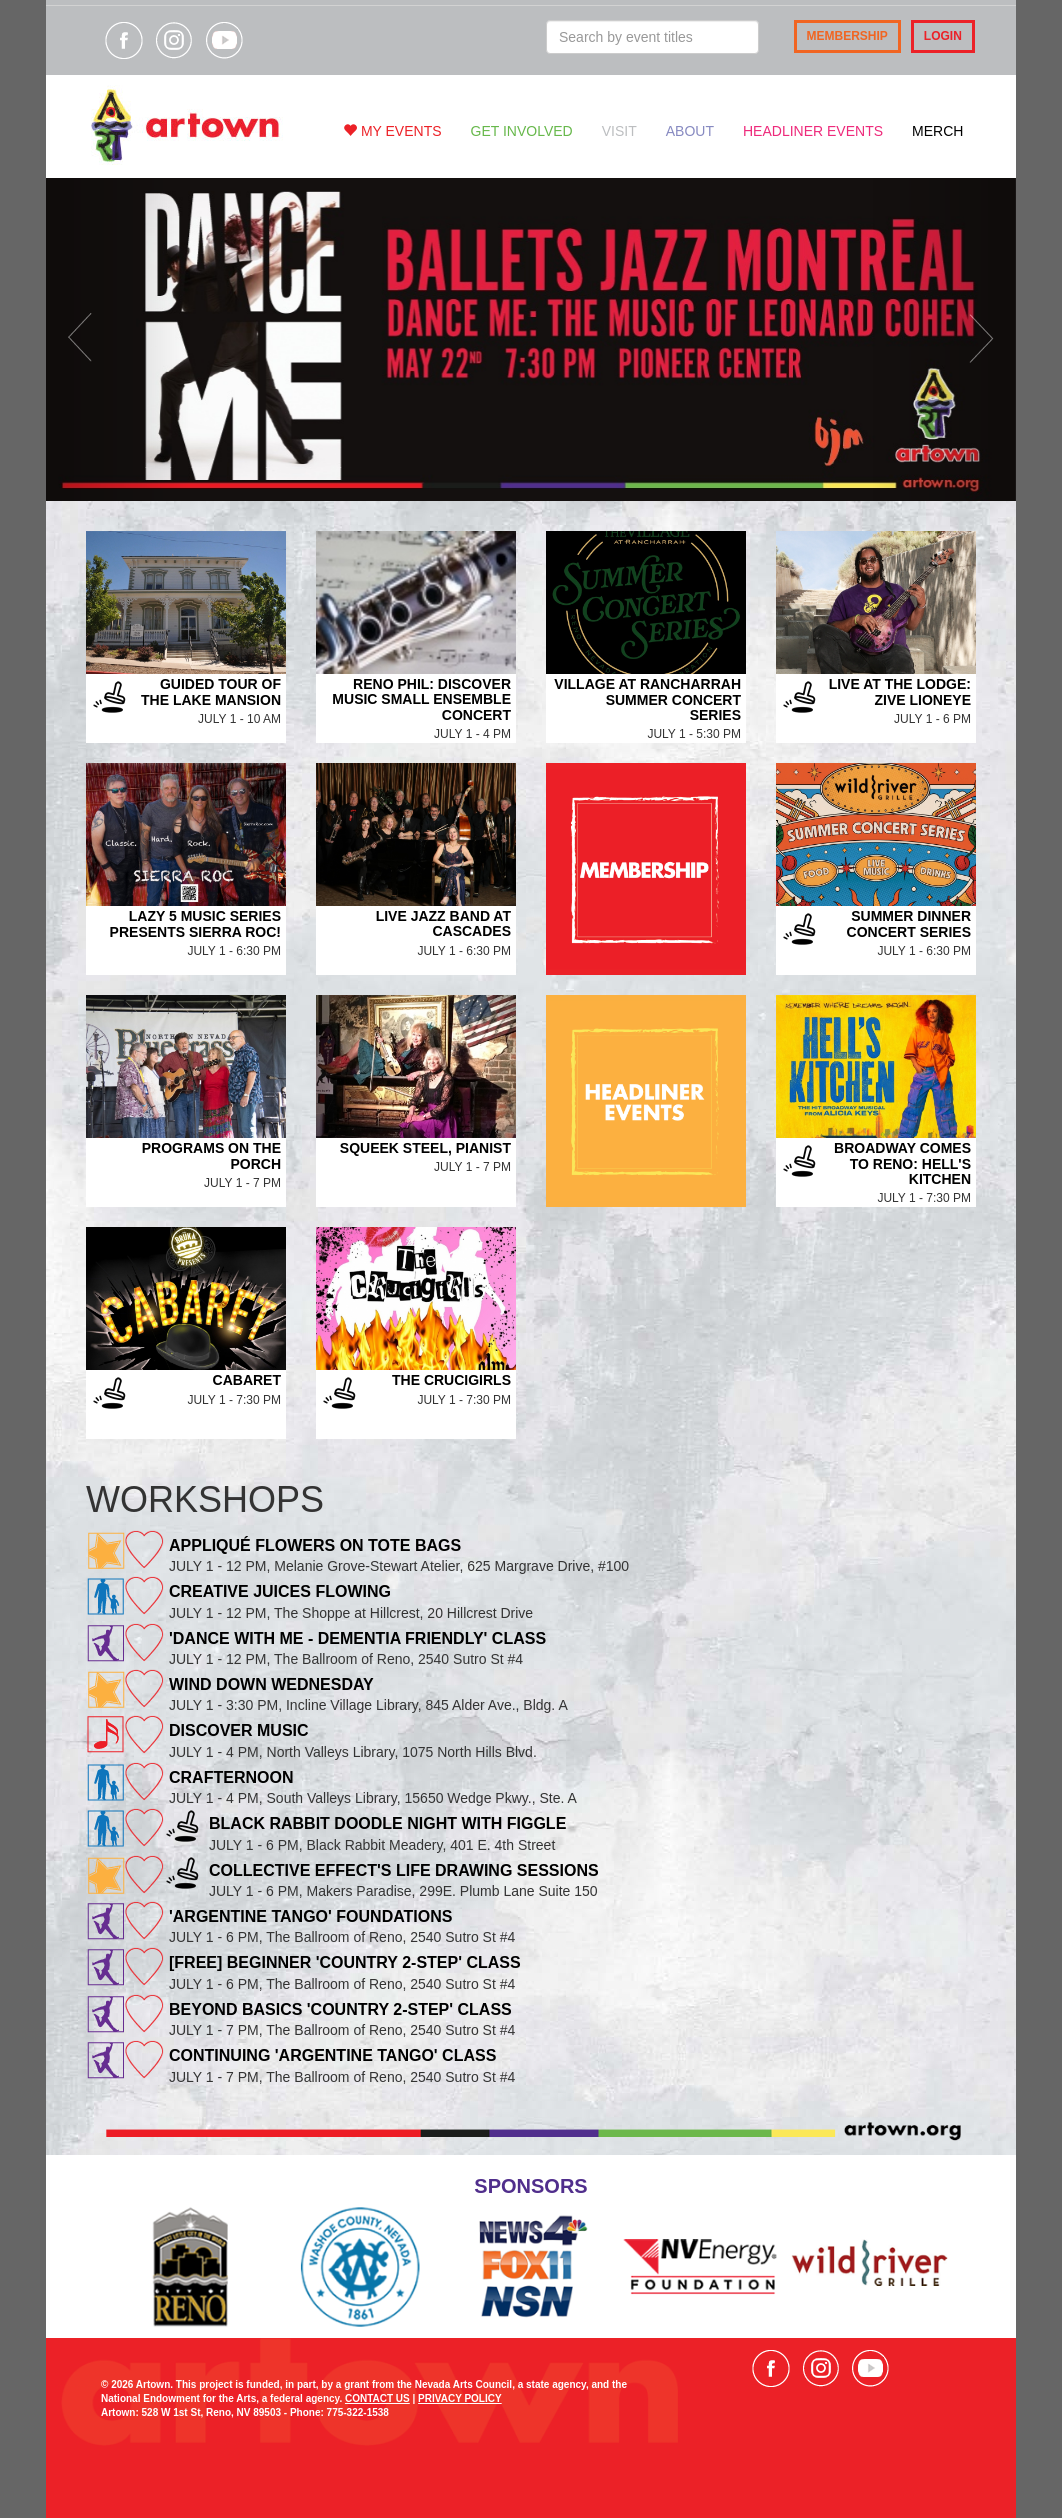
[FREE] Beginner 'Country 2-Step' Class (345, 1962)
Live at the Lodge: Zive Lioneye (900, 691)
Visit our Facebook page (124, 40)
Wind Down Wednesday (271, 1684)
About (690, 131)
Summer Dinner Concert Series (909, 923)
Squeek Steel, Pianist (425, 1148)
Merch (937, 131)
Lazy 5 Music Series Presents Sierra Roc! (195, 923)
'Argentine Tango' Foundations (310, 1916)
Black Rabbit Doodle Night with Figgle (387, 1823)
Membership (847, 36)
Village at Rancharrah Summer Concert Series (647, 699)
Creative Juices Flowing (280, 1591)
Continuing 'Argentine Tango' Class (332, 2055)
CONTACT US (377, 2398)
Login (943, 36)
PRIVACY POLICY (460, 2398)
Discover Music (239, 1730)
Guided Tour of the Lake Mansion (211, 691)
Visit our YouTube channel (224, 40)
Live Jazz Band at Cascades (443, 923)
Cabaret (247, 1380)
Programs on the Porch (211, 1155)
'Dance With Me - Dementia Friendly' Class (357, 1638)
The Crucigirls (451, 1380)
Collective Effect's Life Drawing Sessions (404, 1870)
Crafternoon (231, 1777)
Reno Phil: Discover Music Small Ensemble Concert (421, 699)
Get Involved (522, 131)
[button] (119, 339)
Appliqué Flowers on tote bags (315, 1545)
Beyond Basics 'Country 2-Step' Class (340, 2009)
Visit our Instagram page (174, 40)
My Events (392, 131)
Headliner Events (813, 131)
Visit (619, 131)
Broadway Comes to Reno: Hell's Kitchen (902, 1163)
